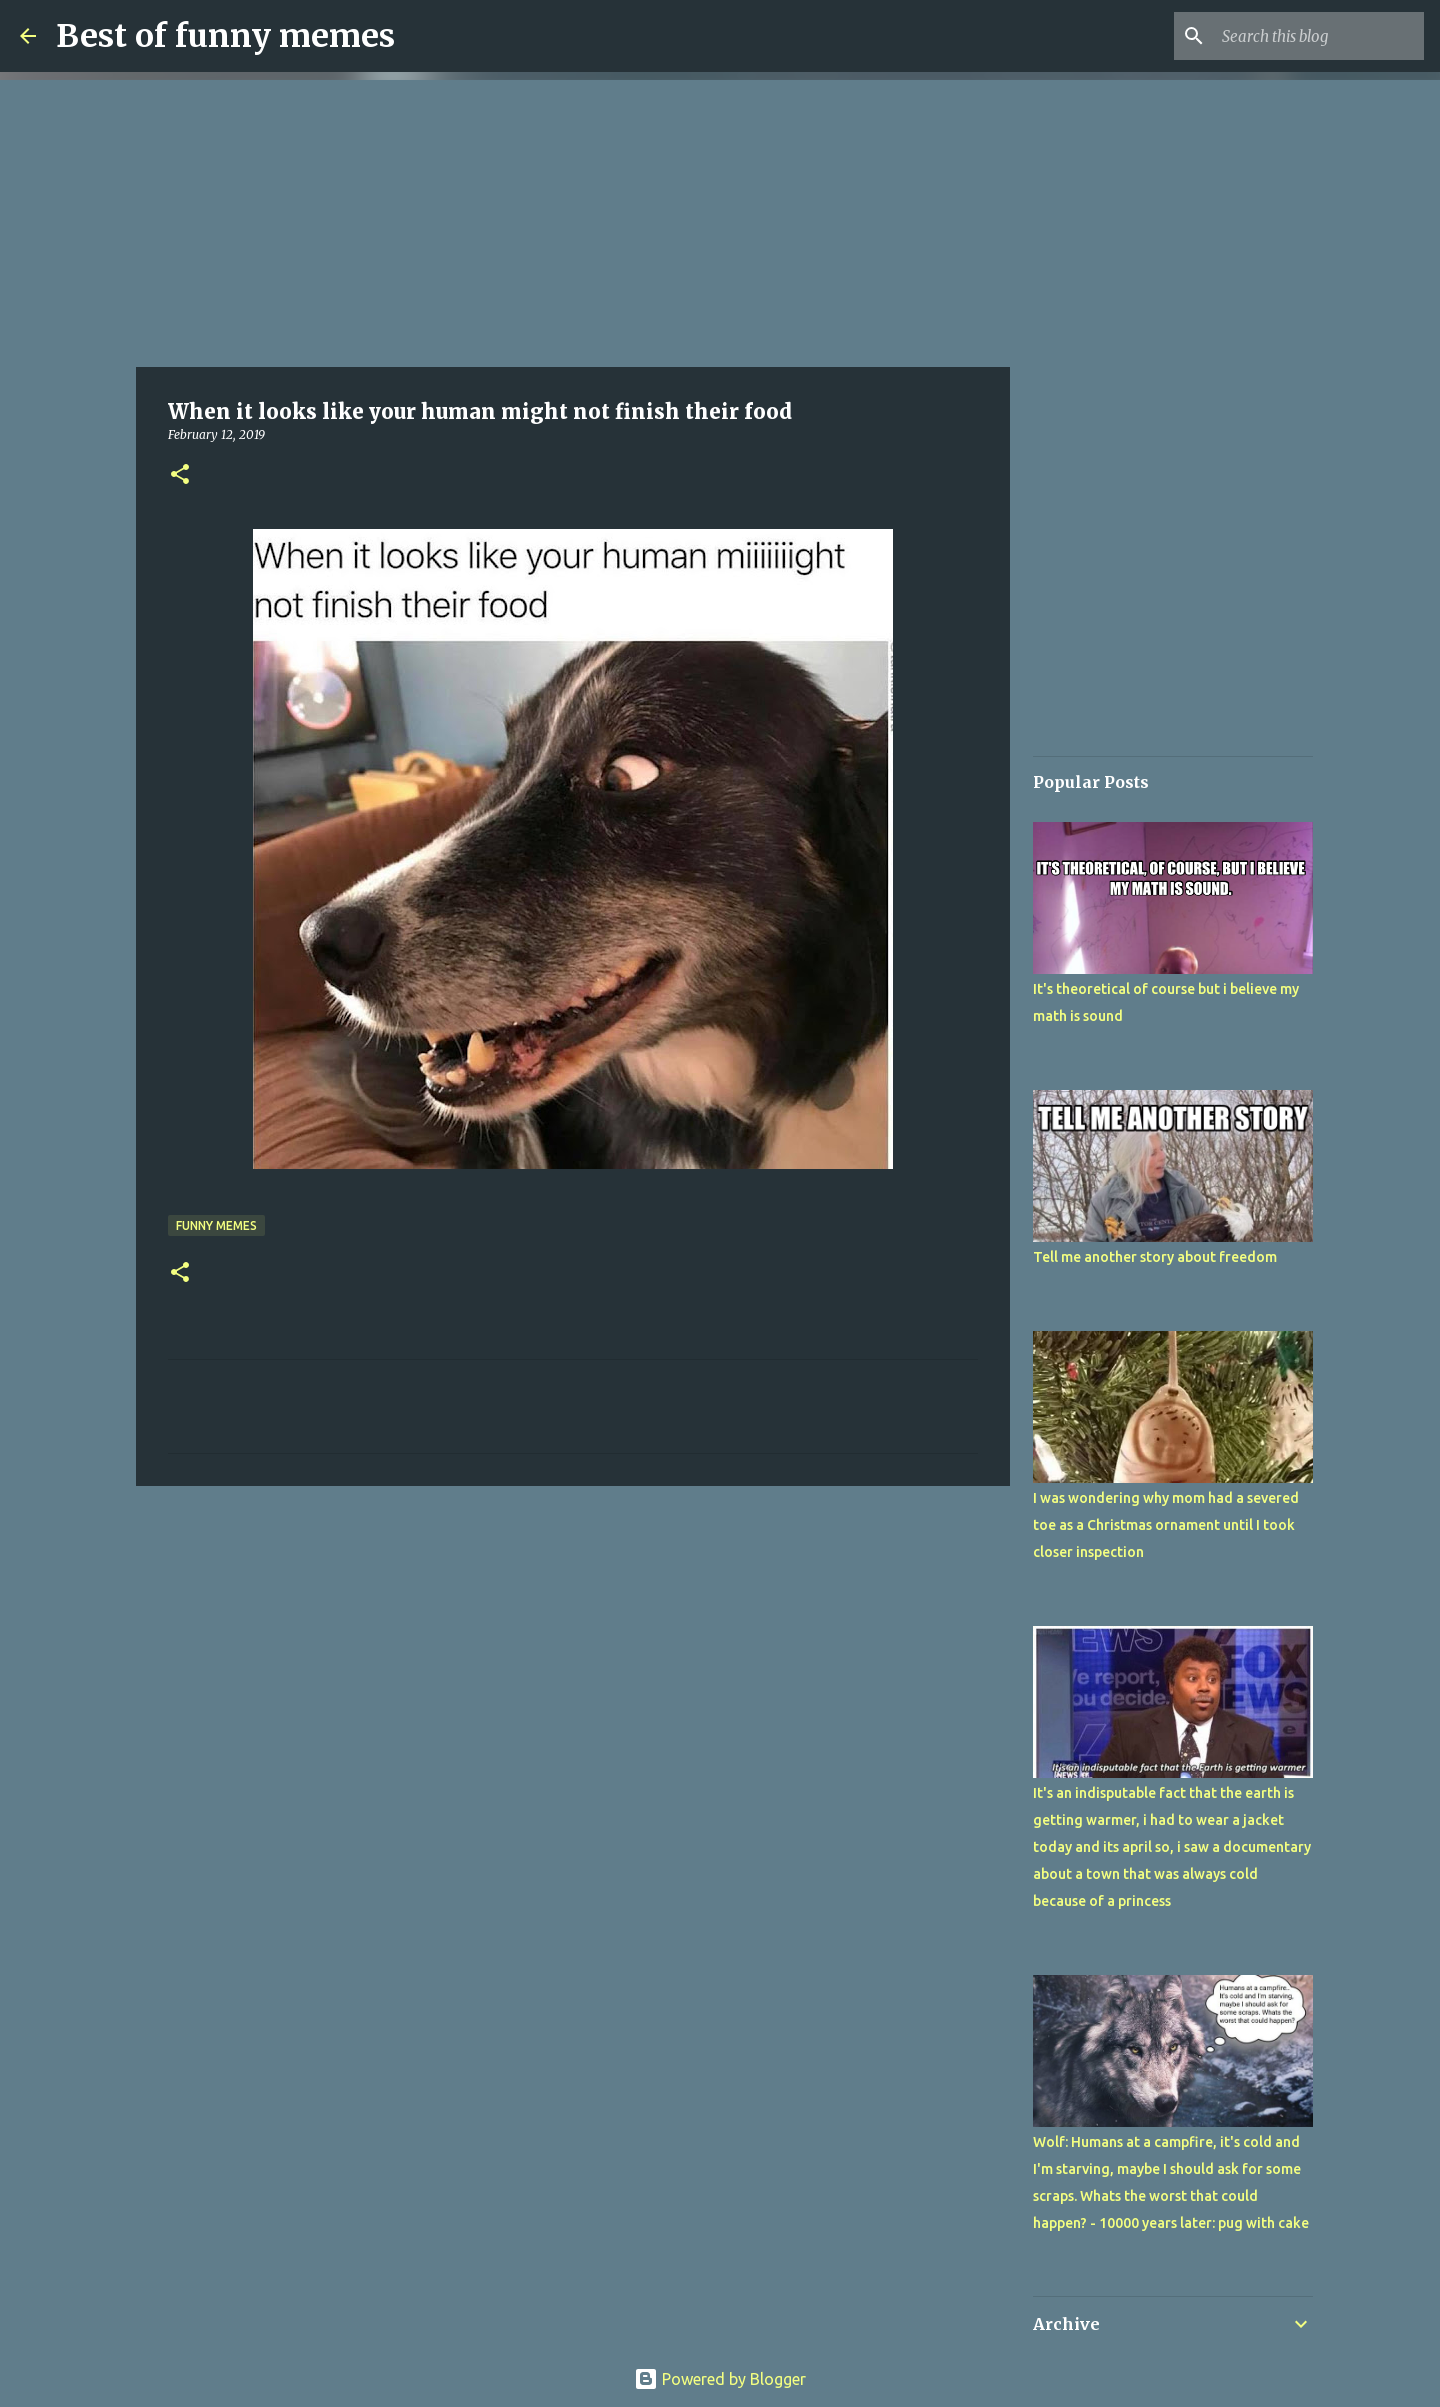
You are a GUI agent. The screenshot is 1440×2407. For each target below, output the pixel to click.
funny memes (216, 1225)
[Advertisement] (573, 220)
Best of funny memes (225, 36)
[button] (180, 475)
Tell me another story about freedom (1155, 1257)
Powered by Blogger (720, 2379)
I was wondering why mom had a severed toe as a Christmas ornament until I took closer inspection (1166, 1525)
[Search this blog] (1319, 36)
